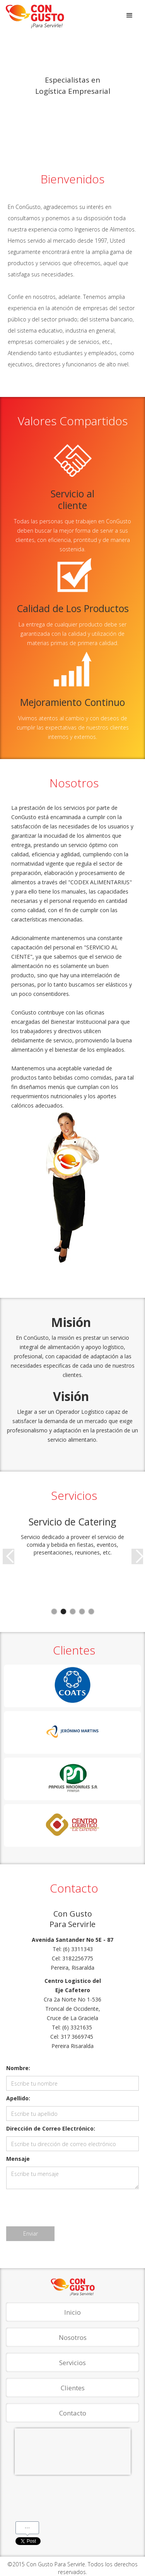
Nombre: (18, 2068)
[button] (129, 15)
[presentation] (65, 2208)
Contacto (72, 2413)
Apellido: (18, 2098)
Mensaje (18, 2158)
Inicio (72, 2312)
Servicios (72, 2362)
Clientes (73, 2387)
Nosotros (73, 2337)
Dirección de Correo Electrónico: (50, 2128)
